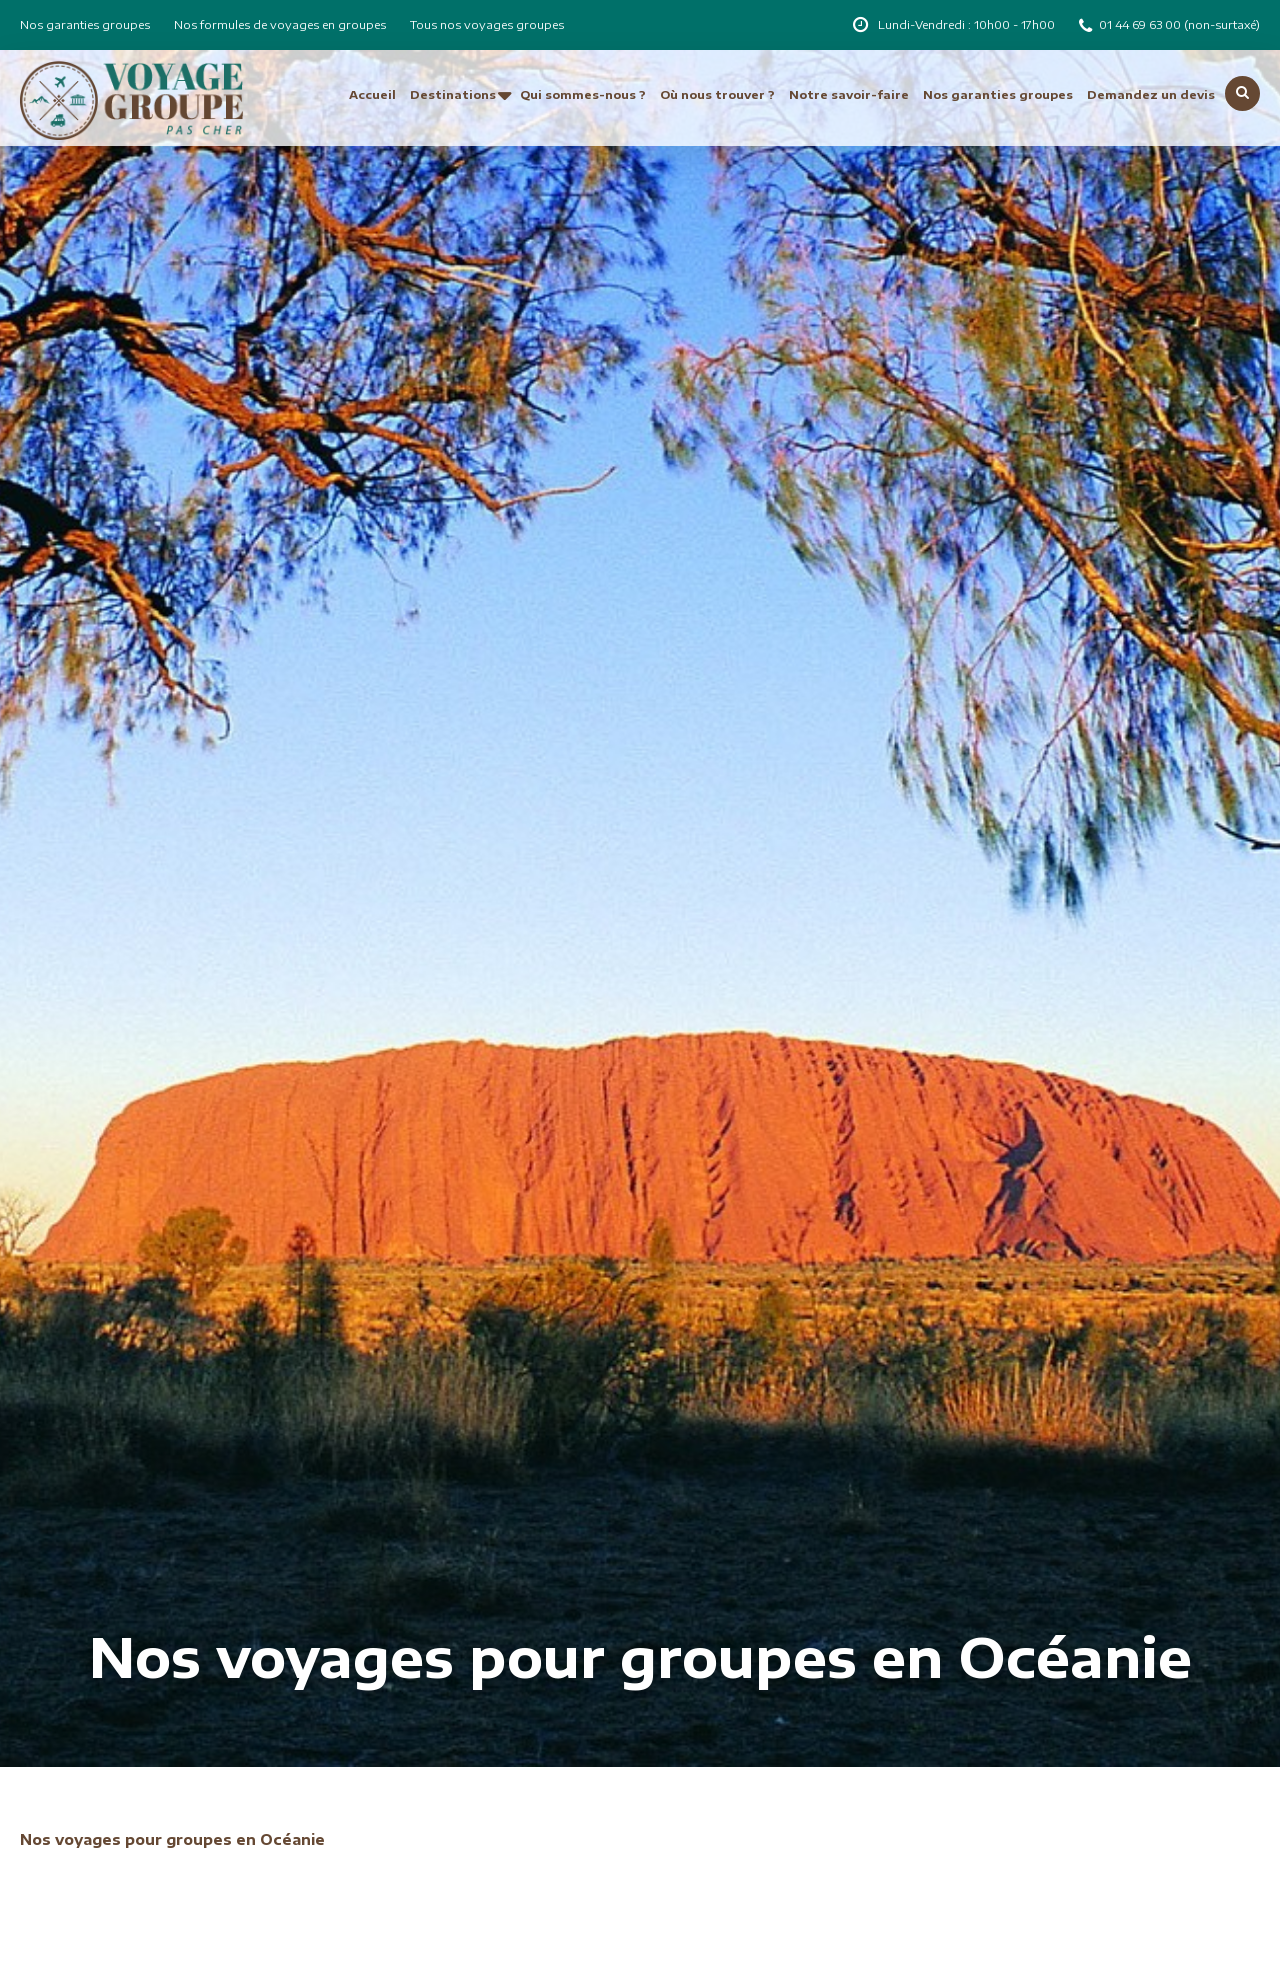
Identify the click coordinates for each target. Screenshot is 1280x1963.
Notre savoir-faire (849, 94)
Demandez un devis (1151, 94)
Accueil (372, 94)
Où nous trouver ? (717, 94)
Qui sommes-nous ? (583, 94)
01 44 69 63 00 (1141, 24)
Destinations (453, 94)
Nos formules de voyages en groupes (280, 24)
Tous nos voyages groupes (487, 24)
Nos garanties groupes (85, 24)
